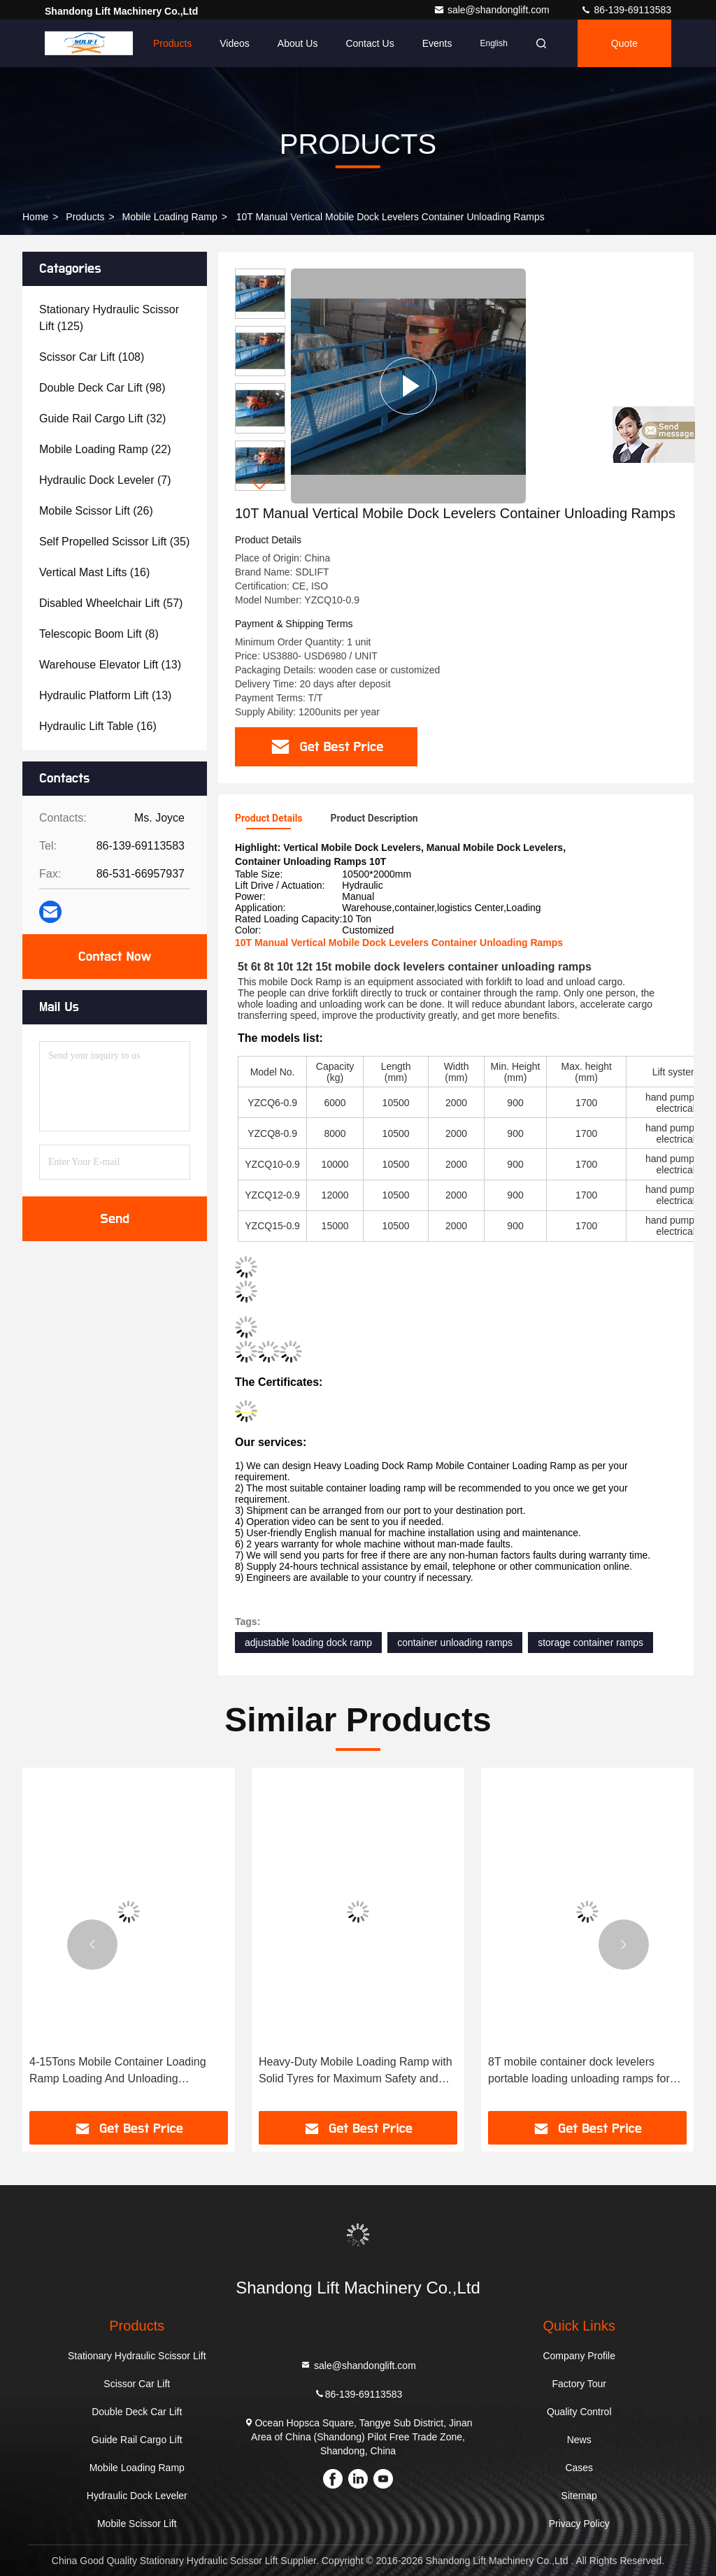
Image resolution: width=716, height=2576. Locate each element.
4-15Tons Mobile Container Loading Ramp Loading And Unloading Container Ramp (117, 2071)
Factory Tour (579, 2383)
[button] (260, 484)
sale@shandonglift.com (493, 9)
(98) (102, 388)
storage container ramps (590, 1642)
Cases (579, 2467)
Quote (624, 43)
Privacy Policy (579, 2523)
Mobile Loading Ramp (169, 216)
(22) (105, 449)
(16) (94, 572)
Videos (235, 43)
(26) (96, 511)
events (437, 43)
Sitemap (579, 2495)
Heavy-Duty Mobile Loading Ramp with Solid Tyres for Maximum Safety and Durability (355, 2071)
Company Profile (579, 2355)
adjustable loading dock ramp (308, 1642)
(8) (99, 634)
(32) (102, 418)
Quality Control (579, 2411)
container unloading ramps (455, 1642)
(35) (114, 542)
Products (172, 43)
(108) (91, 357)
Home (112, 43)
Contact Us (369, 43)
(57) (110, 603)
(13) (110, 665)
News (579, 2439)
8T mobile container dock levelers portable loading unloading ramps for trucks (579, 2071)
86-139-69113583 (625, 9)
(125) (109, 317)
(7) (105, 480)
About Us (298, 43)
